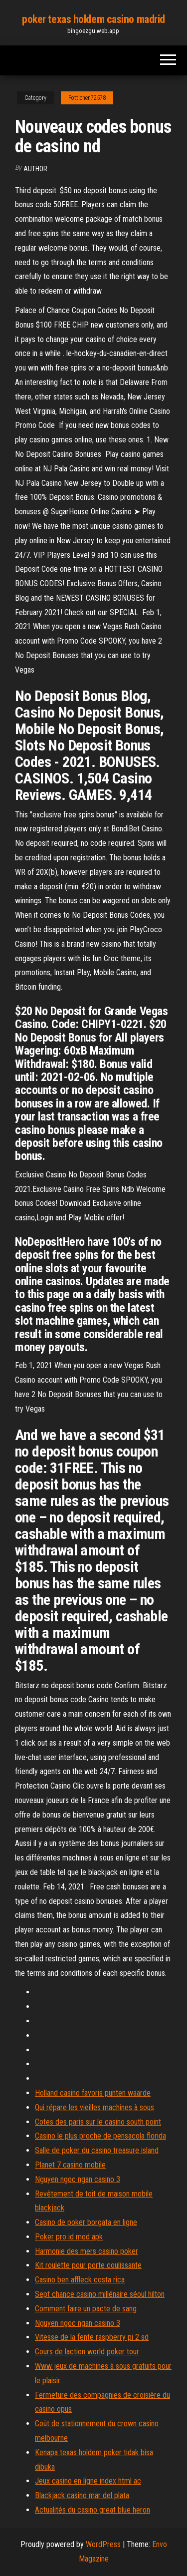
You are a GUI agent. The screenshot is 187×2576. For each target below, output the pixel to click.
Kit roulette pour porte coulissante (88, 2265)
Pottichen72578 (87, 97)
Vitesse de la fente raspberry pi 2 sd (92, 2337)
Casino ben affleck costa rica (80, 2279)
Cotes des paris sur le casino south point (98, 2122)
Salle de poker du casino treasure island (97, 2150)
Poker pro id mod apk (69, 2236)
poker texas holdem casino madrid (93, 19)
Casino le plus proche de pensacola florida (100, 2136)
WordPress (103, 2544)
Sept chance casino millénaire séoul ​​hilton (100, 2294)
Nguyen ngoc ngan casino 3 (77, 2179)
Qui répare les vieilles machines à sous (94, 2107)
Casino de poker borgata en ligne (86, 2222)
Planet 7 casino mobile (70, 2165)
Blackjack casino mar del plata (82, 2495)
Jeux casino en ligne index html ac (88, 2481)
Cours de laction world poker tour (87, 2351)
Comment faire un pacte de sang (86, 2308)
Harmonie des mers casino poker (86, 2251)
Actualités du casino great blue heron (92, 2510)
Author (35, 169)
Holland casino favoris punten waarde (93, 2093)
